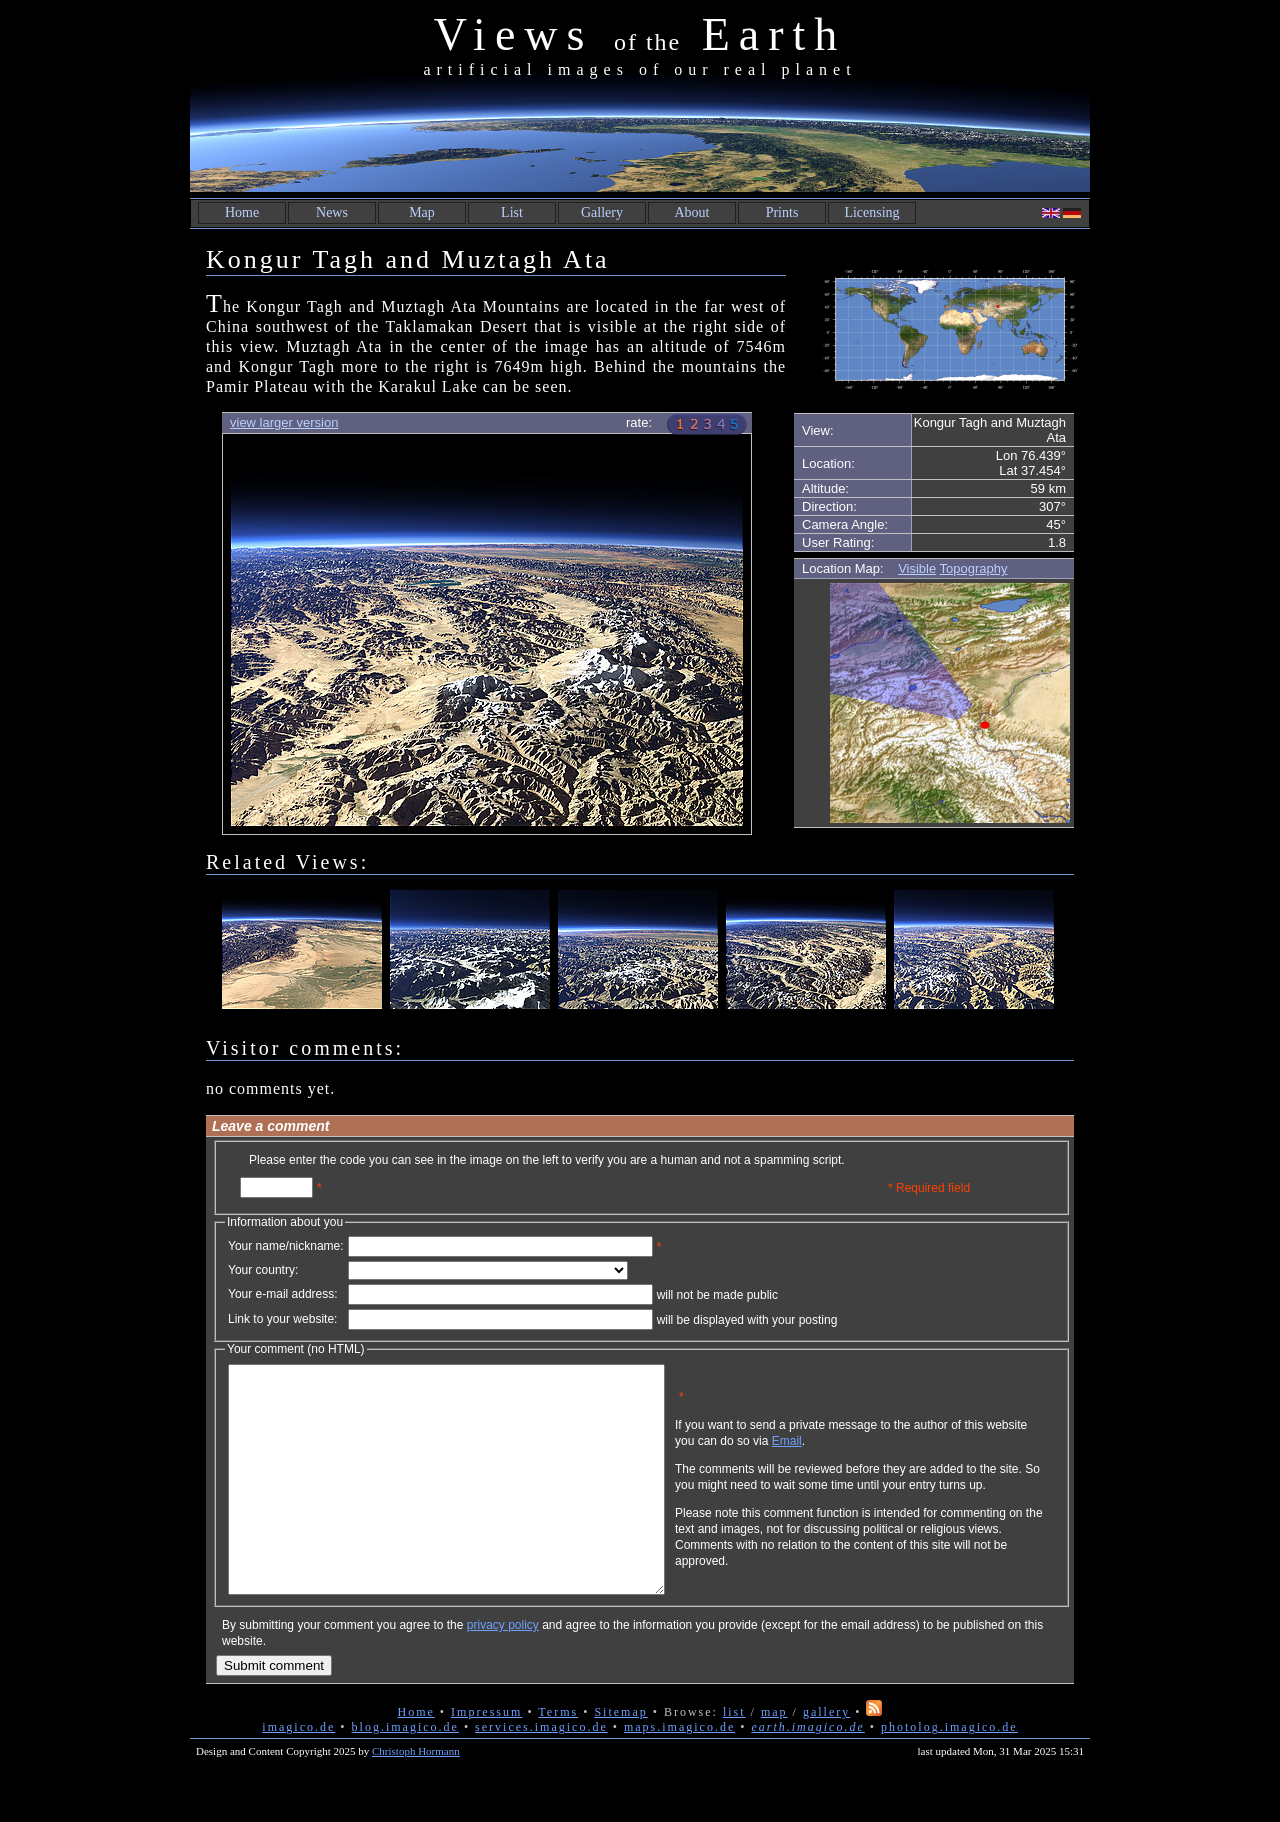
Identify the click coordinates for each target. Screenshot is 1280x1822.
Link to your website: (282, 1319)
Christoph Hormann (416, 1796)
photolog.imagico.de (949, 1772)
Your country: (263, 1270)
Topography (974, 568)
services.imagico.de (541, 1772)
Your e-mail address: (283, 1294)
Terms (558, 1757)
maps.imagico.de (679, 1772)
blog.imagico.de (405, 1772)
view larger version (284, 422)
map (774, 1757)
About (692, 212)
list (734, 1757)
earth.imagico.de (807, 1772)
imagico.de (298, 1772)
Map (422, 212)
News (332, 212)
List (512, 212)
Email (883, 1456)
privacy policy (503, 1670)
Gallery (602, 212)
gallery (826, 1757)
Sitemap (620, 1757)
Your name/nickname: (286, 1246)
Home (242, 212)
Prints (782, 212)
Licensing (871, 212)
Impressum (486, 1757)
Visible (917, 568)
